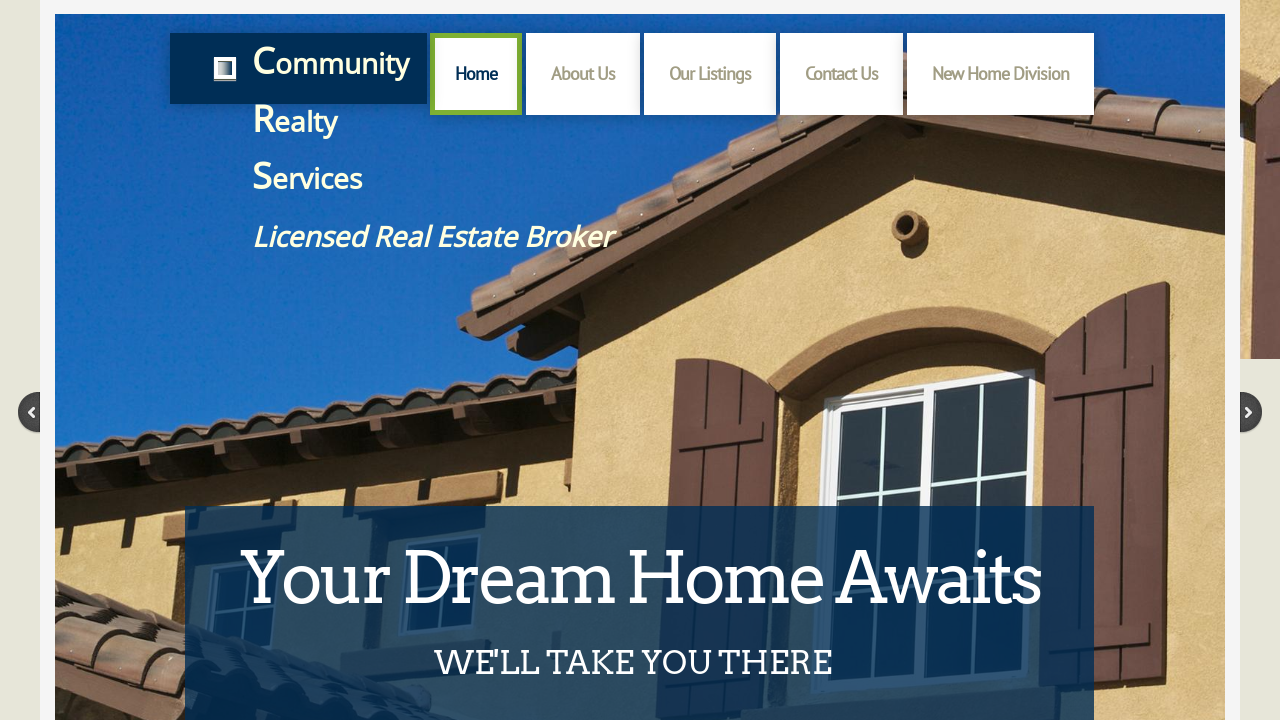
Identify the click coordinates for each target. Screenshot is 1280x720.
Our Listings (710, 73)
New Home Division (1000, 73)
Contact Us (841, 73)
